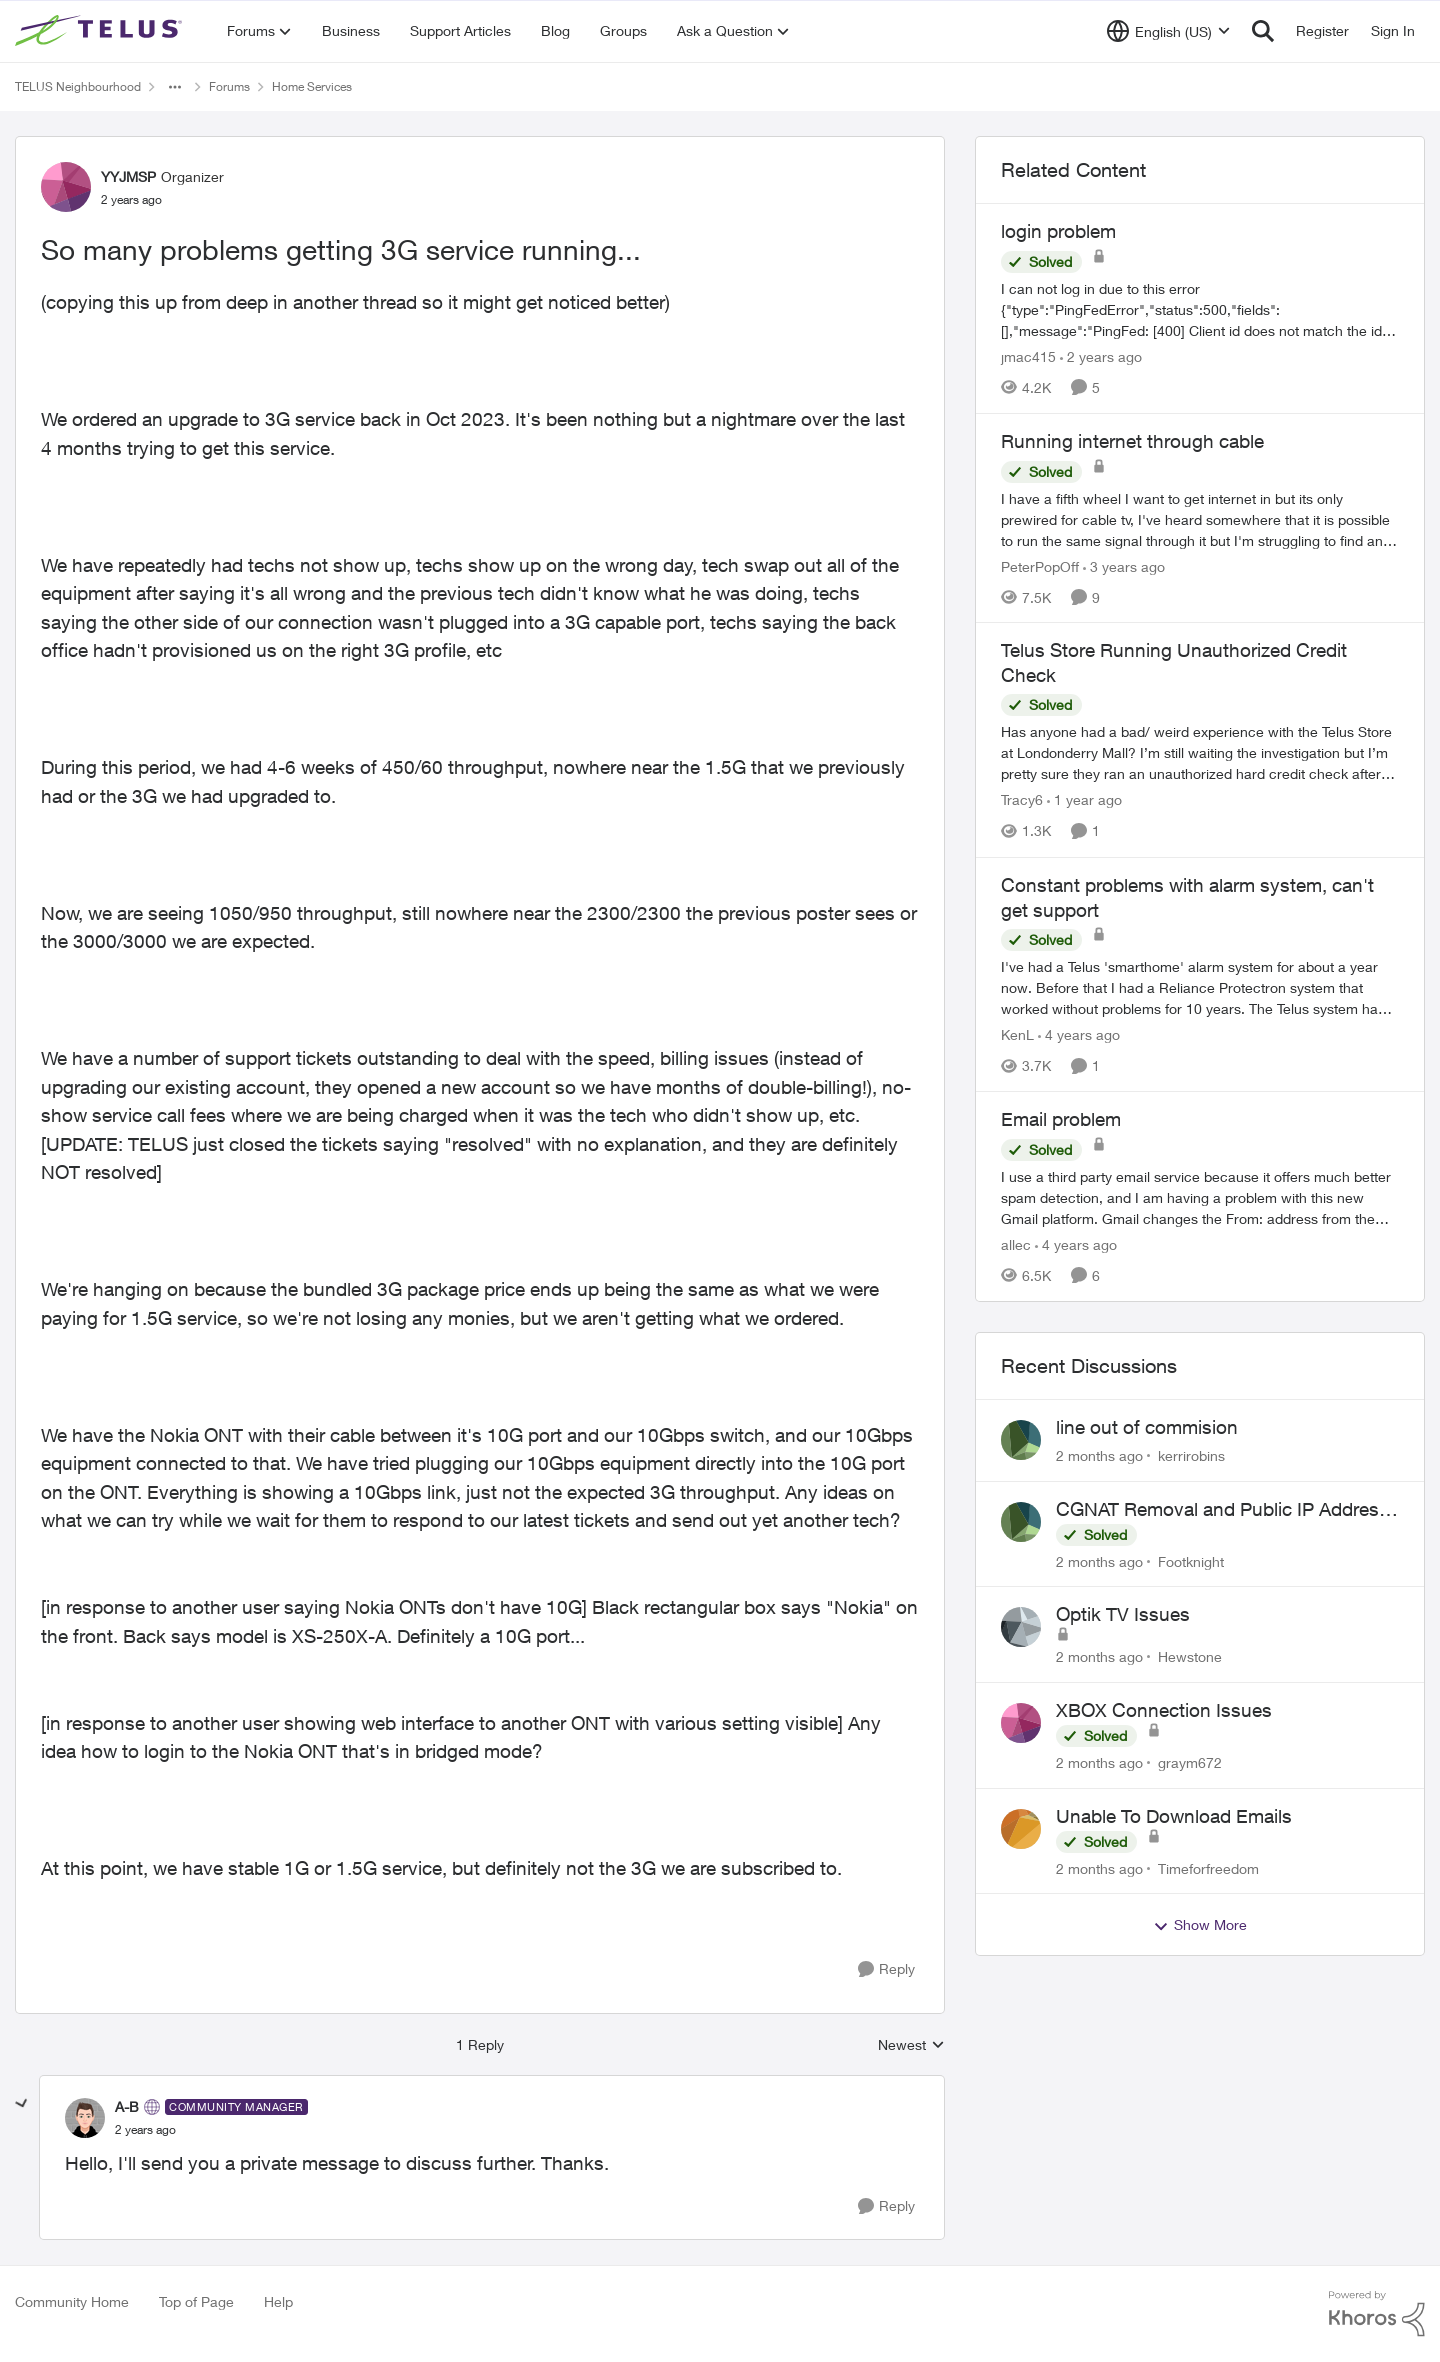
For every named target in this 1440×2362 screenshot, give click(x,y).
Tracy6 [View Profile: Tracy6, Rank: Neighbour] (1022, 800)
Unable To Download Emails (1174, 1816)
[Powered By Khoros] (1377, 2314)
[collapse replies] (22, 2104)
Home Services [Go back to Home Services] (312, 86)
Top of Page (196, 2301)
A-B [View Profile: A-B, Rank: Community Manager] (127, 2106)
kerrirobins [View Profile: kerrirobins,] (1191, 1455)
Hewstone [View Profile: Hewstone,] (1190, 1656)
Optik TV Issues (1123, 1614)
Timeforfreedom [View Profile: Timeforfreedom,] (1208, 1867)
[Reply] (886, 1969)
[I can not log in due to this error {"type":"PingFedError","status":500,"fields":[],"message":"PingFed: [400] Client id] (1200, 309)
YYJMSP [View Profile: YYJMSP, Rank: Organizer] (128, 176)
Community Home (72, 2301)
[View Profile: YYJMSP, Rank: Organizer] (66, 187)
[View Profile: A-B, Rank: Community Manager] (85, 2118)
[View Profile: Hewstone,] (1021, 1627)
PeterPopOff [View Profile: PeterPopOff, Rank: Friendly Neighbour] (1040, 565)
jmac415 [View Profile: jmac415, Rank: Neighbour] (1028, 356)
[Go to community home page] (101, 31)
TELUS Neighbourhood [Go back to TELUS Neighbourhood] (78, 86)
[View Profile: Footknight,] (1021, 1522)
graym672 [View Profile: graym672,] (1190, 1762)
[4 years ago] (1079, 1034)
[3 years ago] (1124, 565)
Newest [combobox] (911, 2045)
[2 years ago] (1101, 356)
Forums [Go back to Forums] (229, 86)
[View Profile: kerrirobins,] (1021, 1440)
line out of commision (1147, 1427)
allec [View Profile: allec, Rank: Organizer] (1016, 1244)
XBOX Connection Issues (1164, 1710)
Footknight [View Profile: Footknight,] (1191, 1560)
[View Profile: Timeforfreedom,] (1021, 1829)
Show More (1200, 1925)
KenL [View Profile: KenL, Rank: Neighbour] (1017, 1034)
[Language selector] (1168, 31)
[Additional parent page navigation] (175, 87)
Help (278, 2301)
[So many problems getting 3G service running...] (145, 2130)
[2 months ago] (1099, 1455)
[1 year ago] (1084, 800)
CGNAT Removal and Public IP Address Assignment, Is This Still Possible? (1222, 1510)
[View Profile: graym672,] (1021, 1723)
